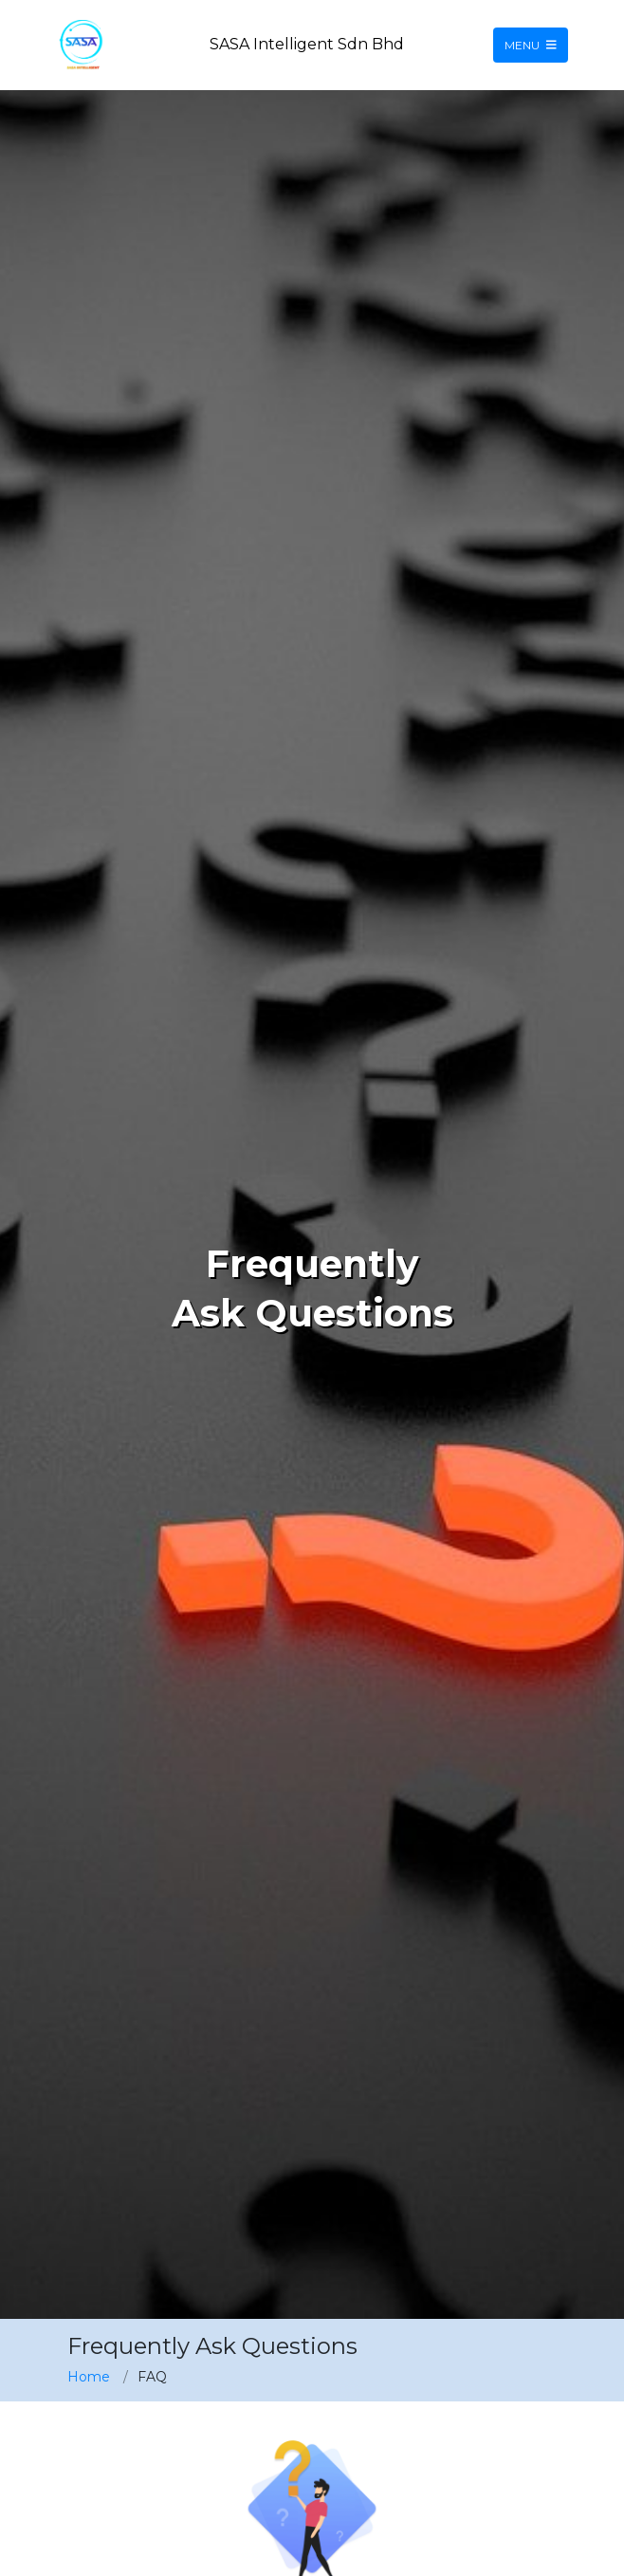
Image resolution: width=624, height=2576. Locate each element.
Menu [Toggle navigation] (531, 45)
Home (88, 2376)
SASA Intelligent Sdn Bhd (307, 44)
